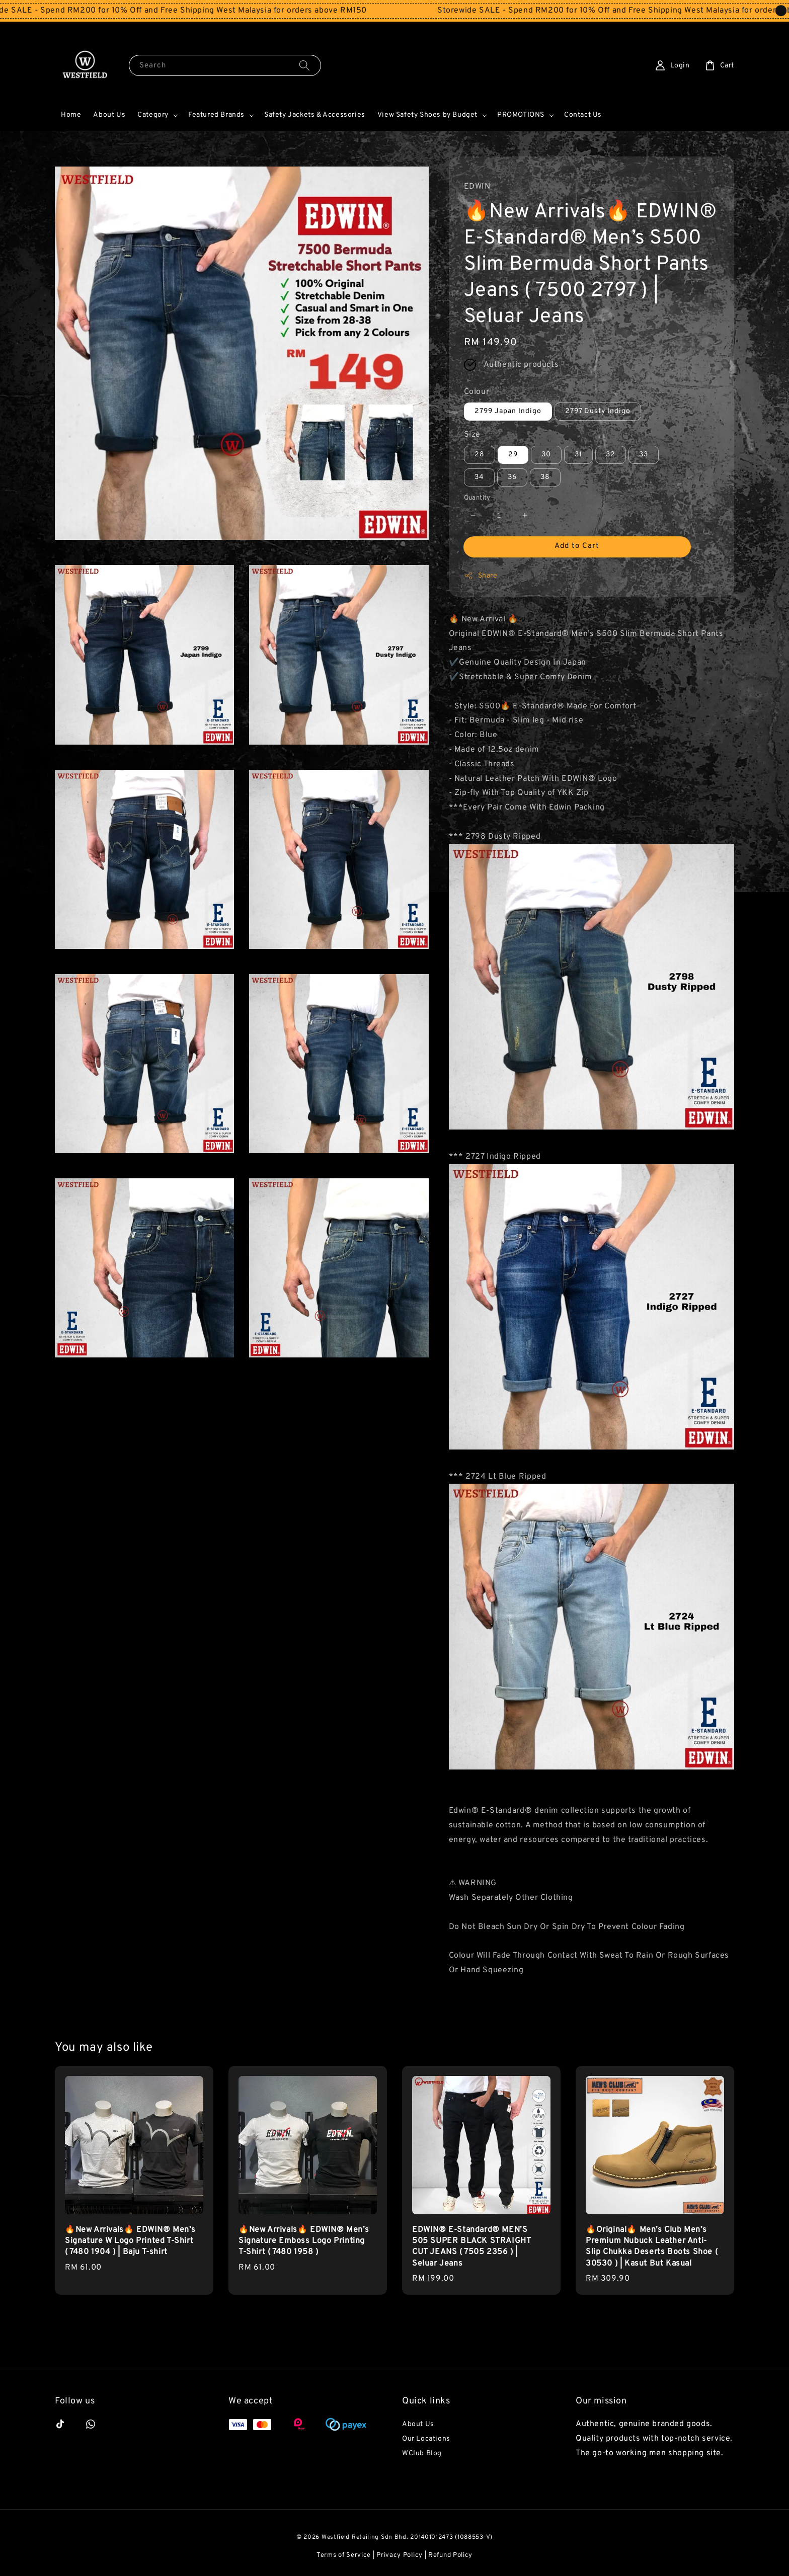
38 (545, 477)
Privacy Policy (399, 2555)
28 (480, 454)
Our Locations (426, 2439)
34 (479, 477)
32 (610, 454)
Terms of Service (344, 2555)
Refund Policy (450, 2555)
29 (513, 454)
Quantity (477, 498)
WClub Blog (422, 2453)
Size (472, 435)
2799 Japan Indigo (508, 411)
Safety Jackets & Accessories (314, 115)
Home (71, 115)
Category (153, 115)
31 (578, 454)
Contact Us (583, 115)
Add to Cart (577, 546)
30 (546, 454)
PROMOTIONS (520, 115)
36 (512, 477)
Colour (477, 392)
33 (643, 454)
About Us (109, 115)
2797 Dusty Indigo (597, 411)
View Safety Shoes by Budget (427, 115)
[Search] (304, 65)
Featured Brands (216, 115)
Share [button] (481, 575)
